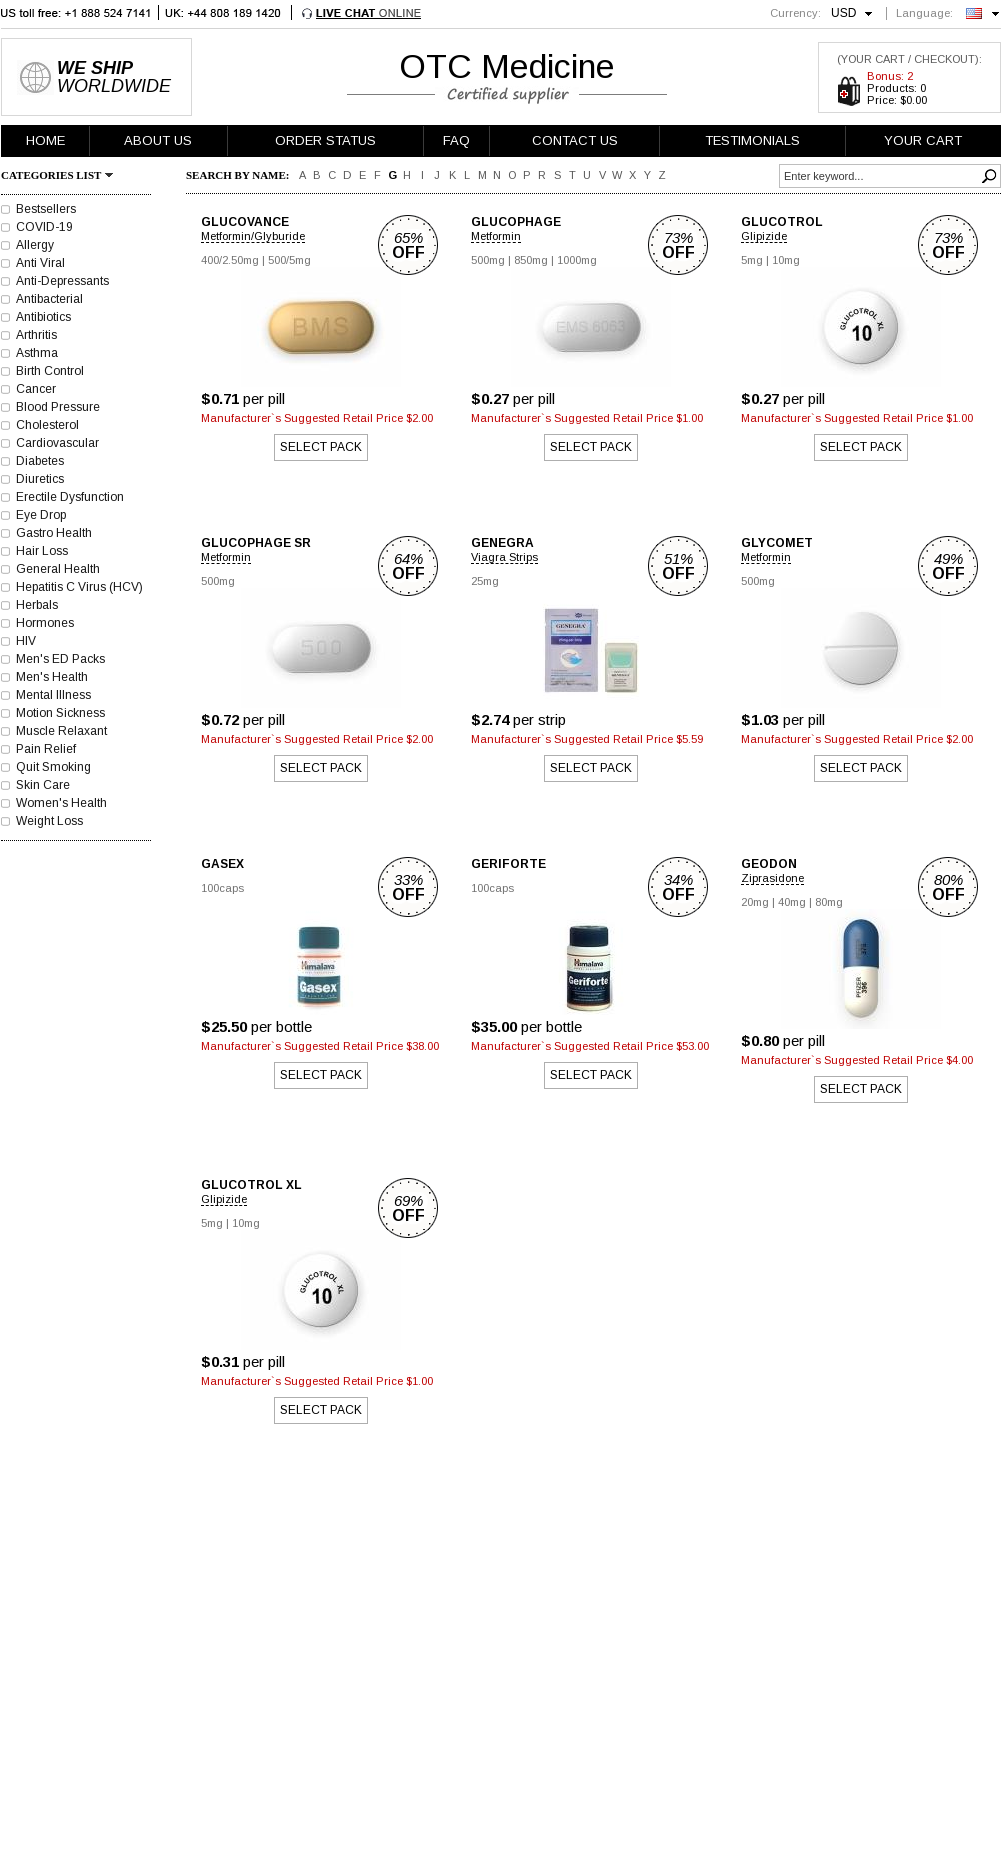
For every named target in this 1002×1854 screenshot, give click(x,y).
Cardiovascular (57, 443)
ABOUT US (158, 140)
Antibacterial (49, 299)
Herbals (37, 605)
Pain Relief (46, 749)
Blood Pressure (58, 407)
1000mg (577, 260)
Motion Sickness (60, 713)
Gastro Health (54, 533)
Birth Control (50, 371)
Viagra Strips (504, 557)
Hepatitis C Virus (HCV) (79, 587)
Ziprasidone (772, 878)
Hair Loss (42, 551)
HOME (45, 140)
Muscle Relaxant (61, 731)
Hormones (45, 623)
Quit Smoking (53, 767)
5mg (752, 260)
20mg (755, 902)
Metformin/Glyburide (253, 236)
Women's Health (61, 803)
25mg (485, 581)
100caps (222, 888)
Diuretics (40, 479)
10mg (786, 260)
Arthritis (36, 335)
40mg (792, 902)
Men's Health (52, 677)
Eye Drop (41, 515)
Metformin (496, 236)
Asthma (37, 353)
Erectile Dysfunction (70, 497)
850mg (531, 260)
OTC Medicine (507, 66)
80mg (829, 902)
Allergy (35, 245)
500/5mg (289, 260)
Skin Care (43, 785)
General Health (58, 569)
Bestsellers (46, 209)
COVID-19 (44, 227)
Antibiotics (43, 317)
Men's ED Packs (60, 659)
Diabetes (40, 461)
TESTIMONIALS (752, 140)
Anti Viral (40, 263)
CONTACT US (575, 140)
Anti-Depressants (62, 281)
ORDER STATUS (325, 140)
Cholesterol (47, 425)
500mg (488, 260)
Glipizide (764, 236)
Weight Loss (49, 821)
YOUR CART (923, 140)
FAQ (456, 140)
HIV (26, 641)
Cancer (36, 389)
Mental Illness (53, 695)
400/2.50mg (230, 260)
